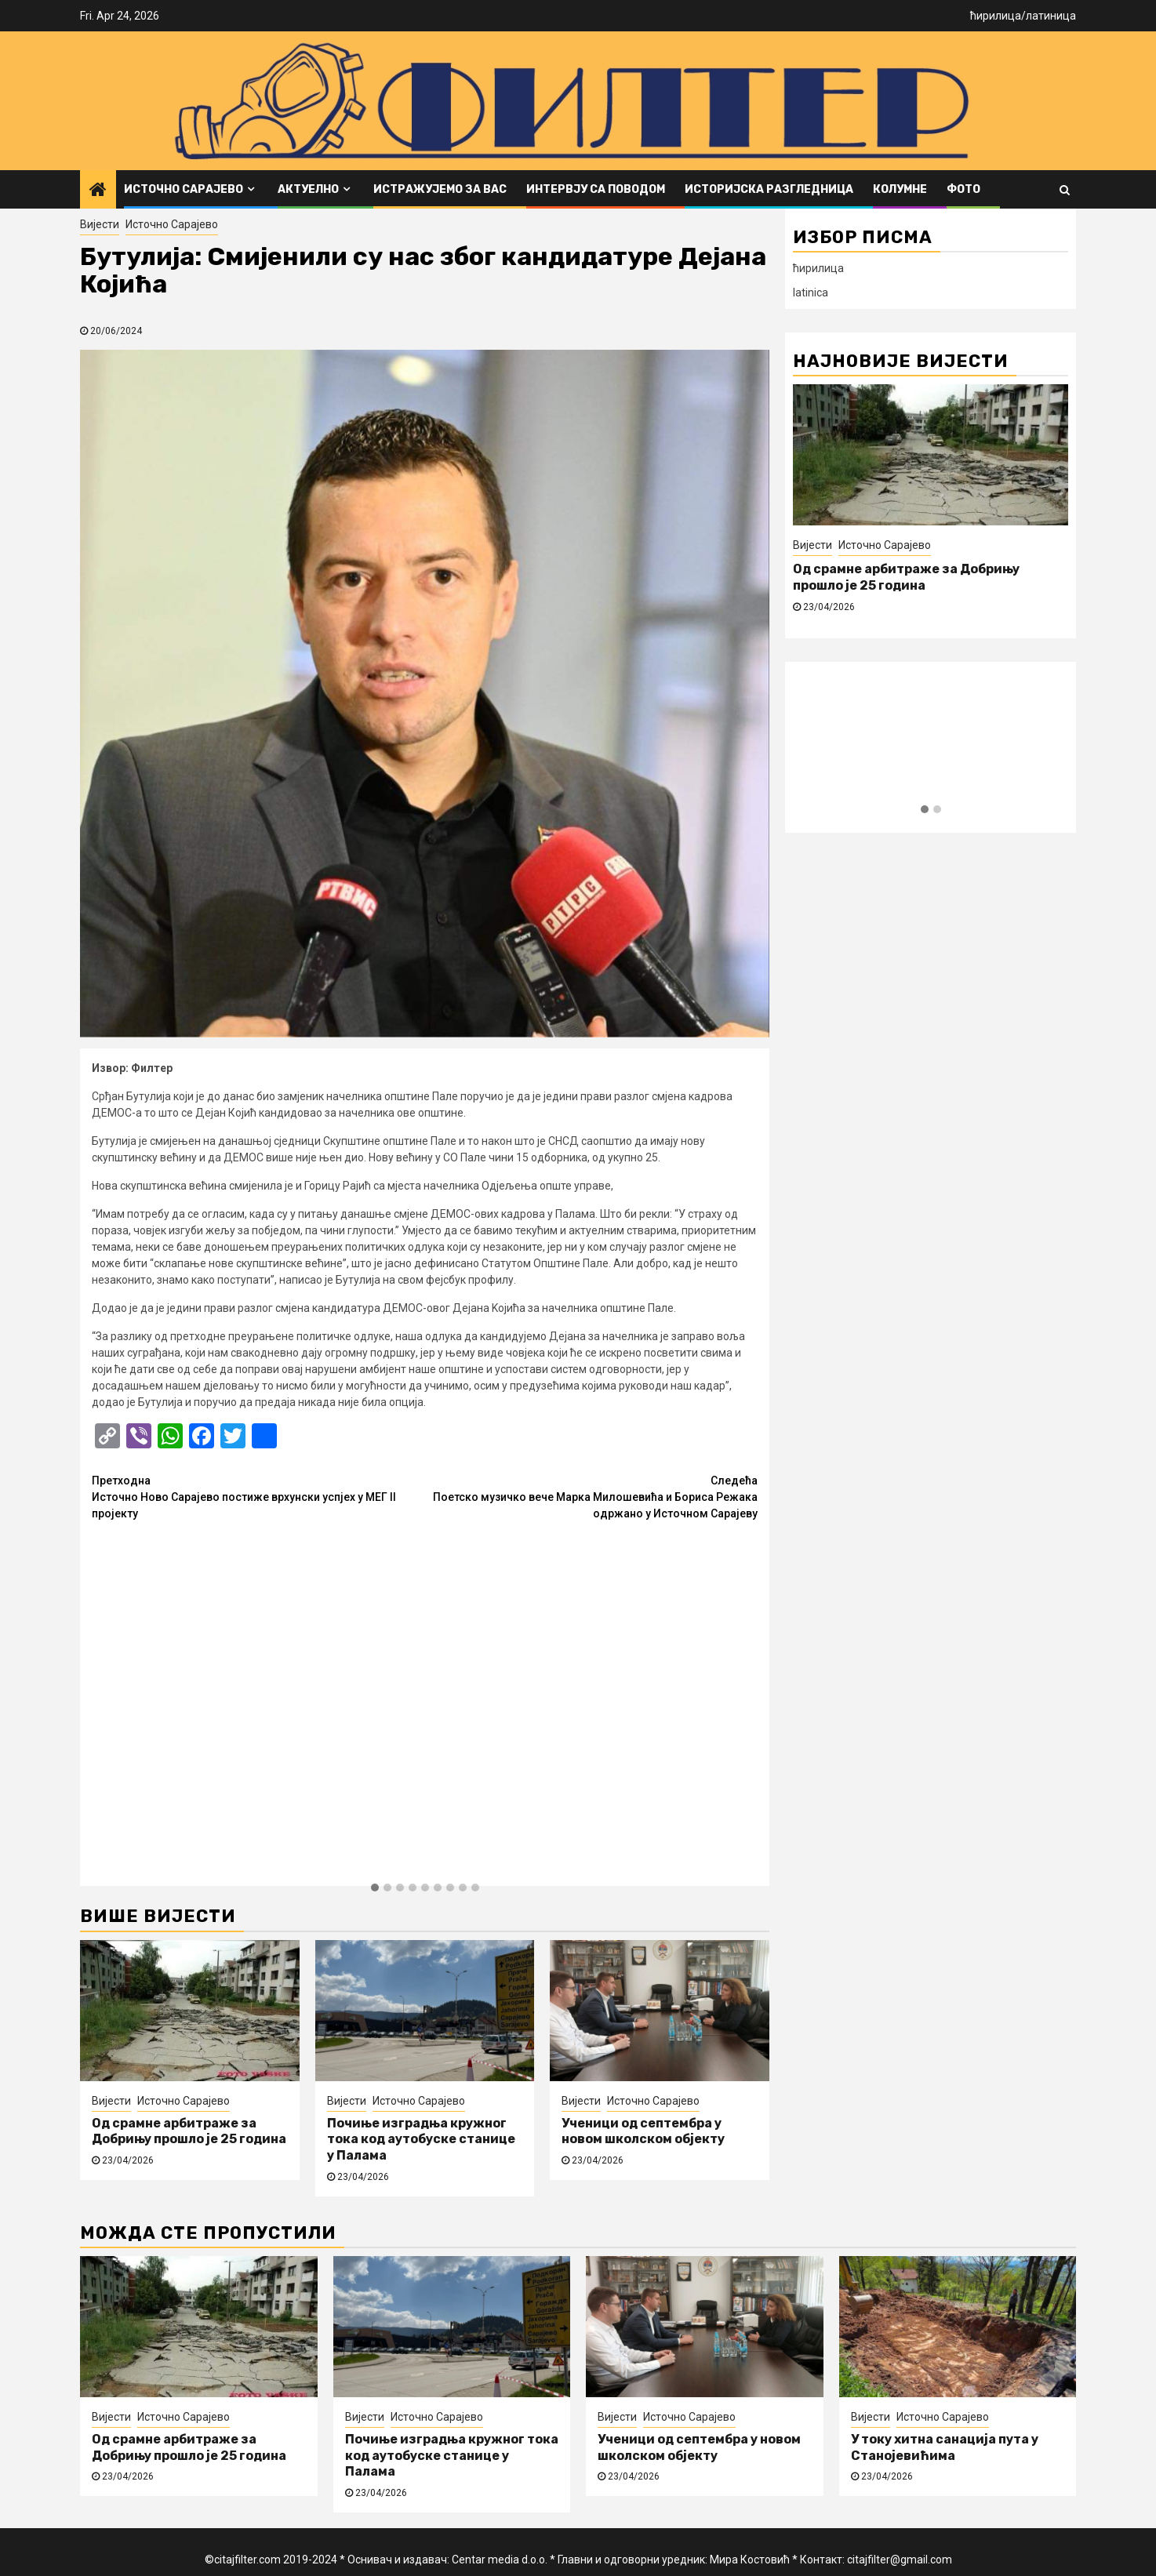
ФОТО (963, 189)
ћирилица (995, 15)
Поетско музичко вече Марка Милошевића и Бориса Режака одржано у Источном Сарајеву (591, 1496)
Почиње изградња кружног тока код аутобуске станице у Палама (421, 2140)
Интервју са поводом (595, 189)
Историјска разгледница (769, 189)
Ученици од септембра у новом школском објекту (643, 2131)
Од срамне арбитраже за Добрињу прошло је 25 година (189, 2131)
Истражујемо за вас (440, 189)
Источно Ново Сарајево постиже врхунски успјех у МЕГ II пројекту (258, 1496)
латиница (1051, 15)
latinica (810, 292)
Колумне (900, 189)
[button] (375, 1888)
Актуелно (308, 189)
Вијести (99, 224)
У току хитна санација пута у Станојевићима (944, 2447)
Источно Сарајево (183, 189)
